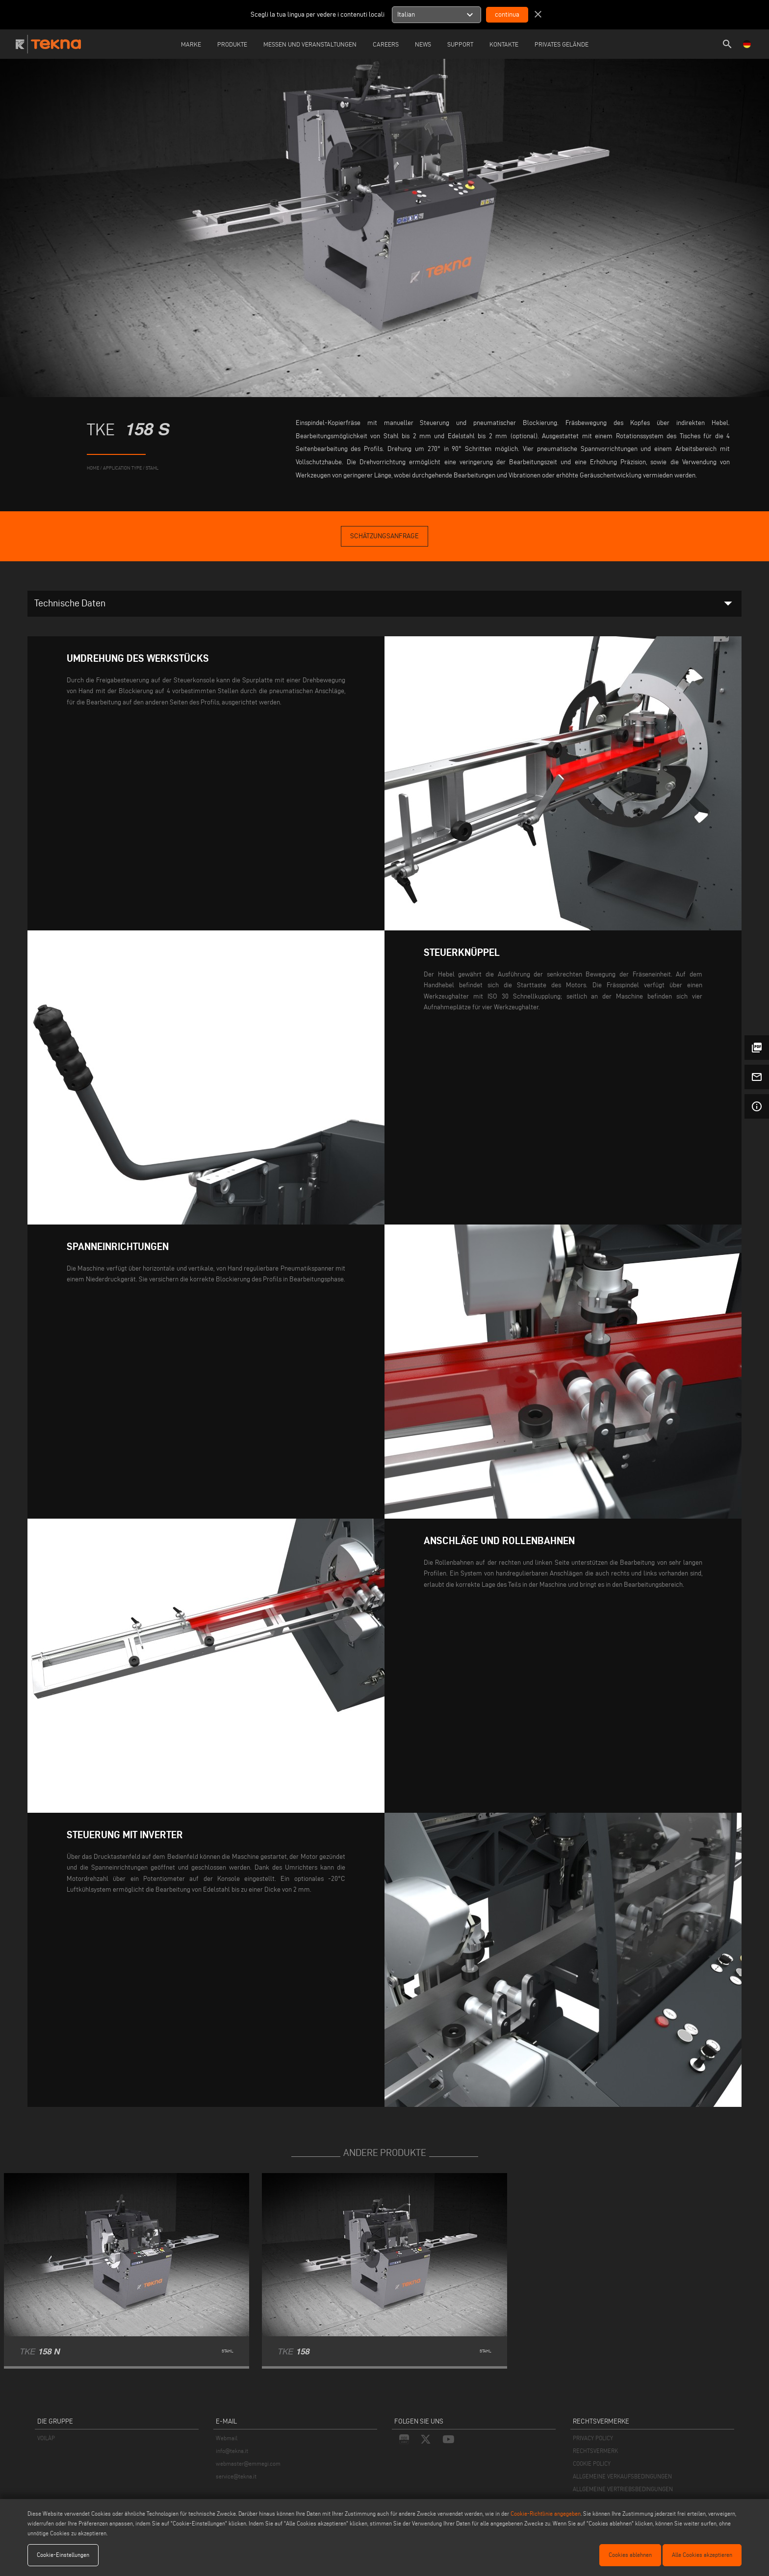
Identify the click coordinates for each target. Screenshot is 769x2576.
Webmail (226, 2438)
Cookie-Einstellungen (63, 2554)
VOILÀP (46, 2438)
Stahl (152, 468)
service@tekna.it (236, 2476)
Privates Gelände (562, 44)
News (423, 44)
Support (460, 44)
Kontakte (503, 44)
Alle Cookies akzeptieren (702, 2554)
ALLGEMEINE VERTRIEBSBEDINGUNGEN (623, 2489)
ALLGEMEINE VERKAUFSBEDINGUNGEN (622, 2476)
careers (386, 44)
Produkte (232, 44)
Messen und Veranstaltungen (310, 44)
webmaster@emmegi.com (248, 2463)
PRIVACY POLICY (593, 2438)
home (93, 468)
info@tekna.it (232, 2451)
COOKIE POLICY (592, 2463)
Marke (191, 44)
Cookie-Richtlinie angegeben (546, 2513)
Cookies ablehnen (630, 2554)
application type (122, 468)
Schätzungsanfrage (384, 536)
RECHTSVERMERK (595, 2451)
